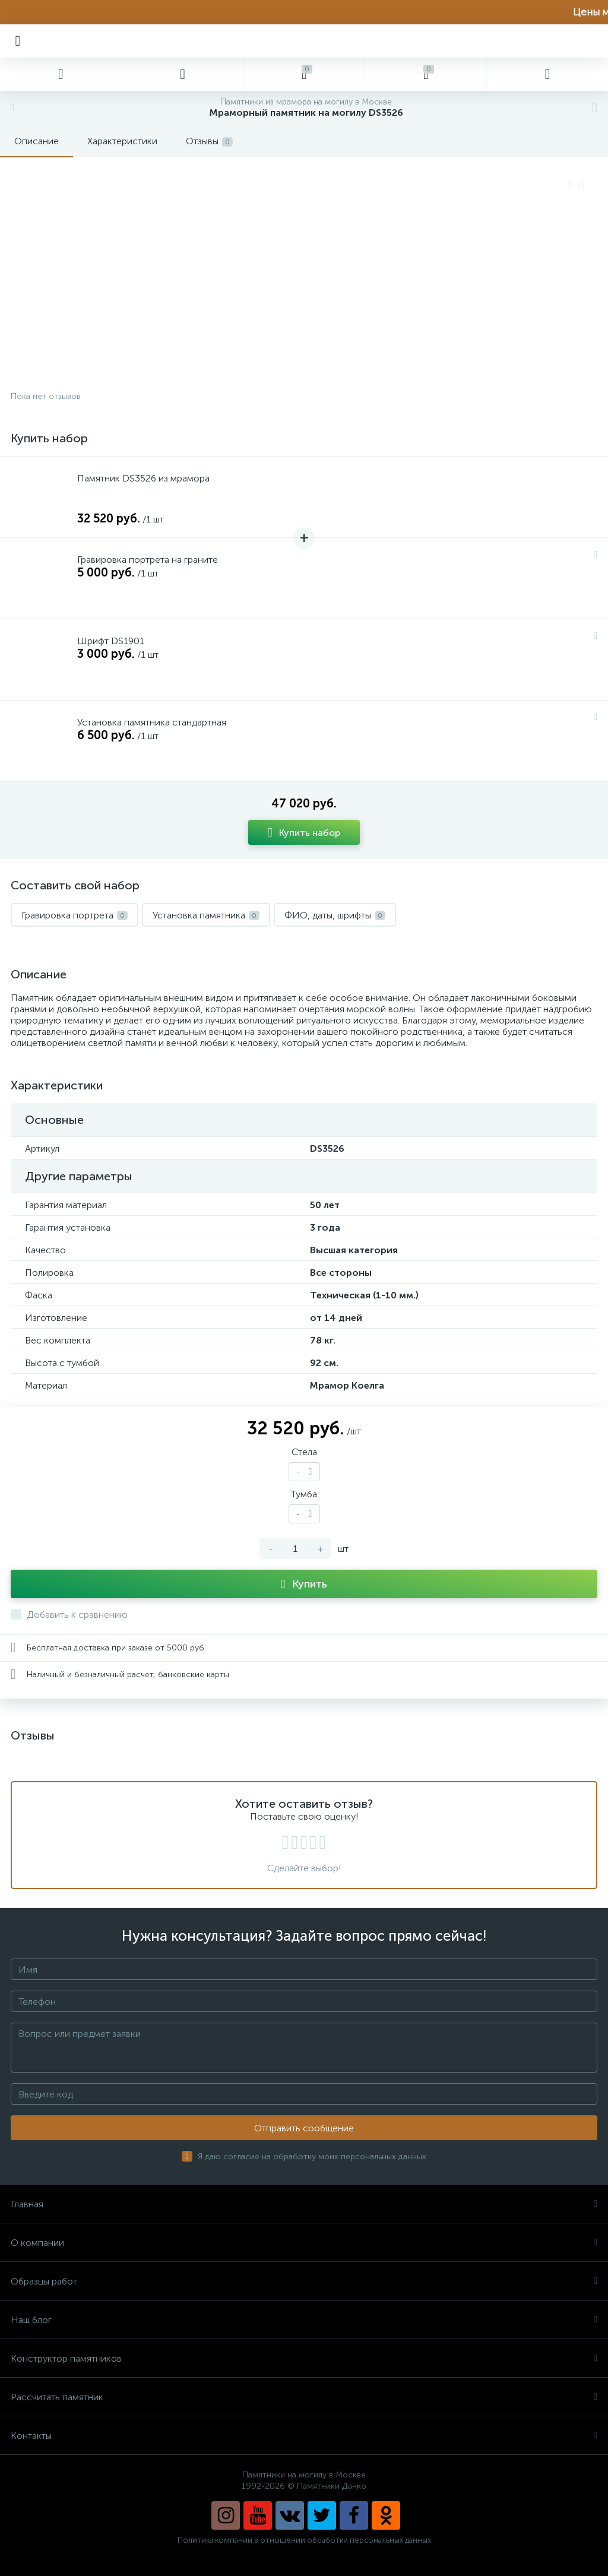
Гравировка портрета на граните (147, 559)
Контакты (304, 2435)
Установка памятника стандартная (151, 722)
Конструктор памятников (304, 2358)
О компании (304, 2242)
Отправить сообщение (304, 2128)
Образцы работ (304, 2281)
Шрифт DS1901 (110, 641)
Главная (304, 2204)
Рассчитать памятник (304, 2397)
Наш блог (304, 2319)
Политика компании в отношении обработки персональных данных (304, 2540)
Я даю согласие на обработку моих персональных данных (312, 2157)
